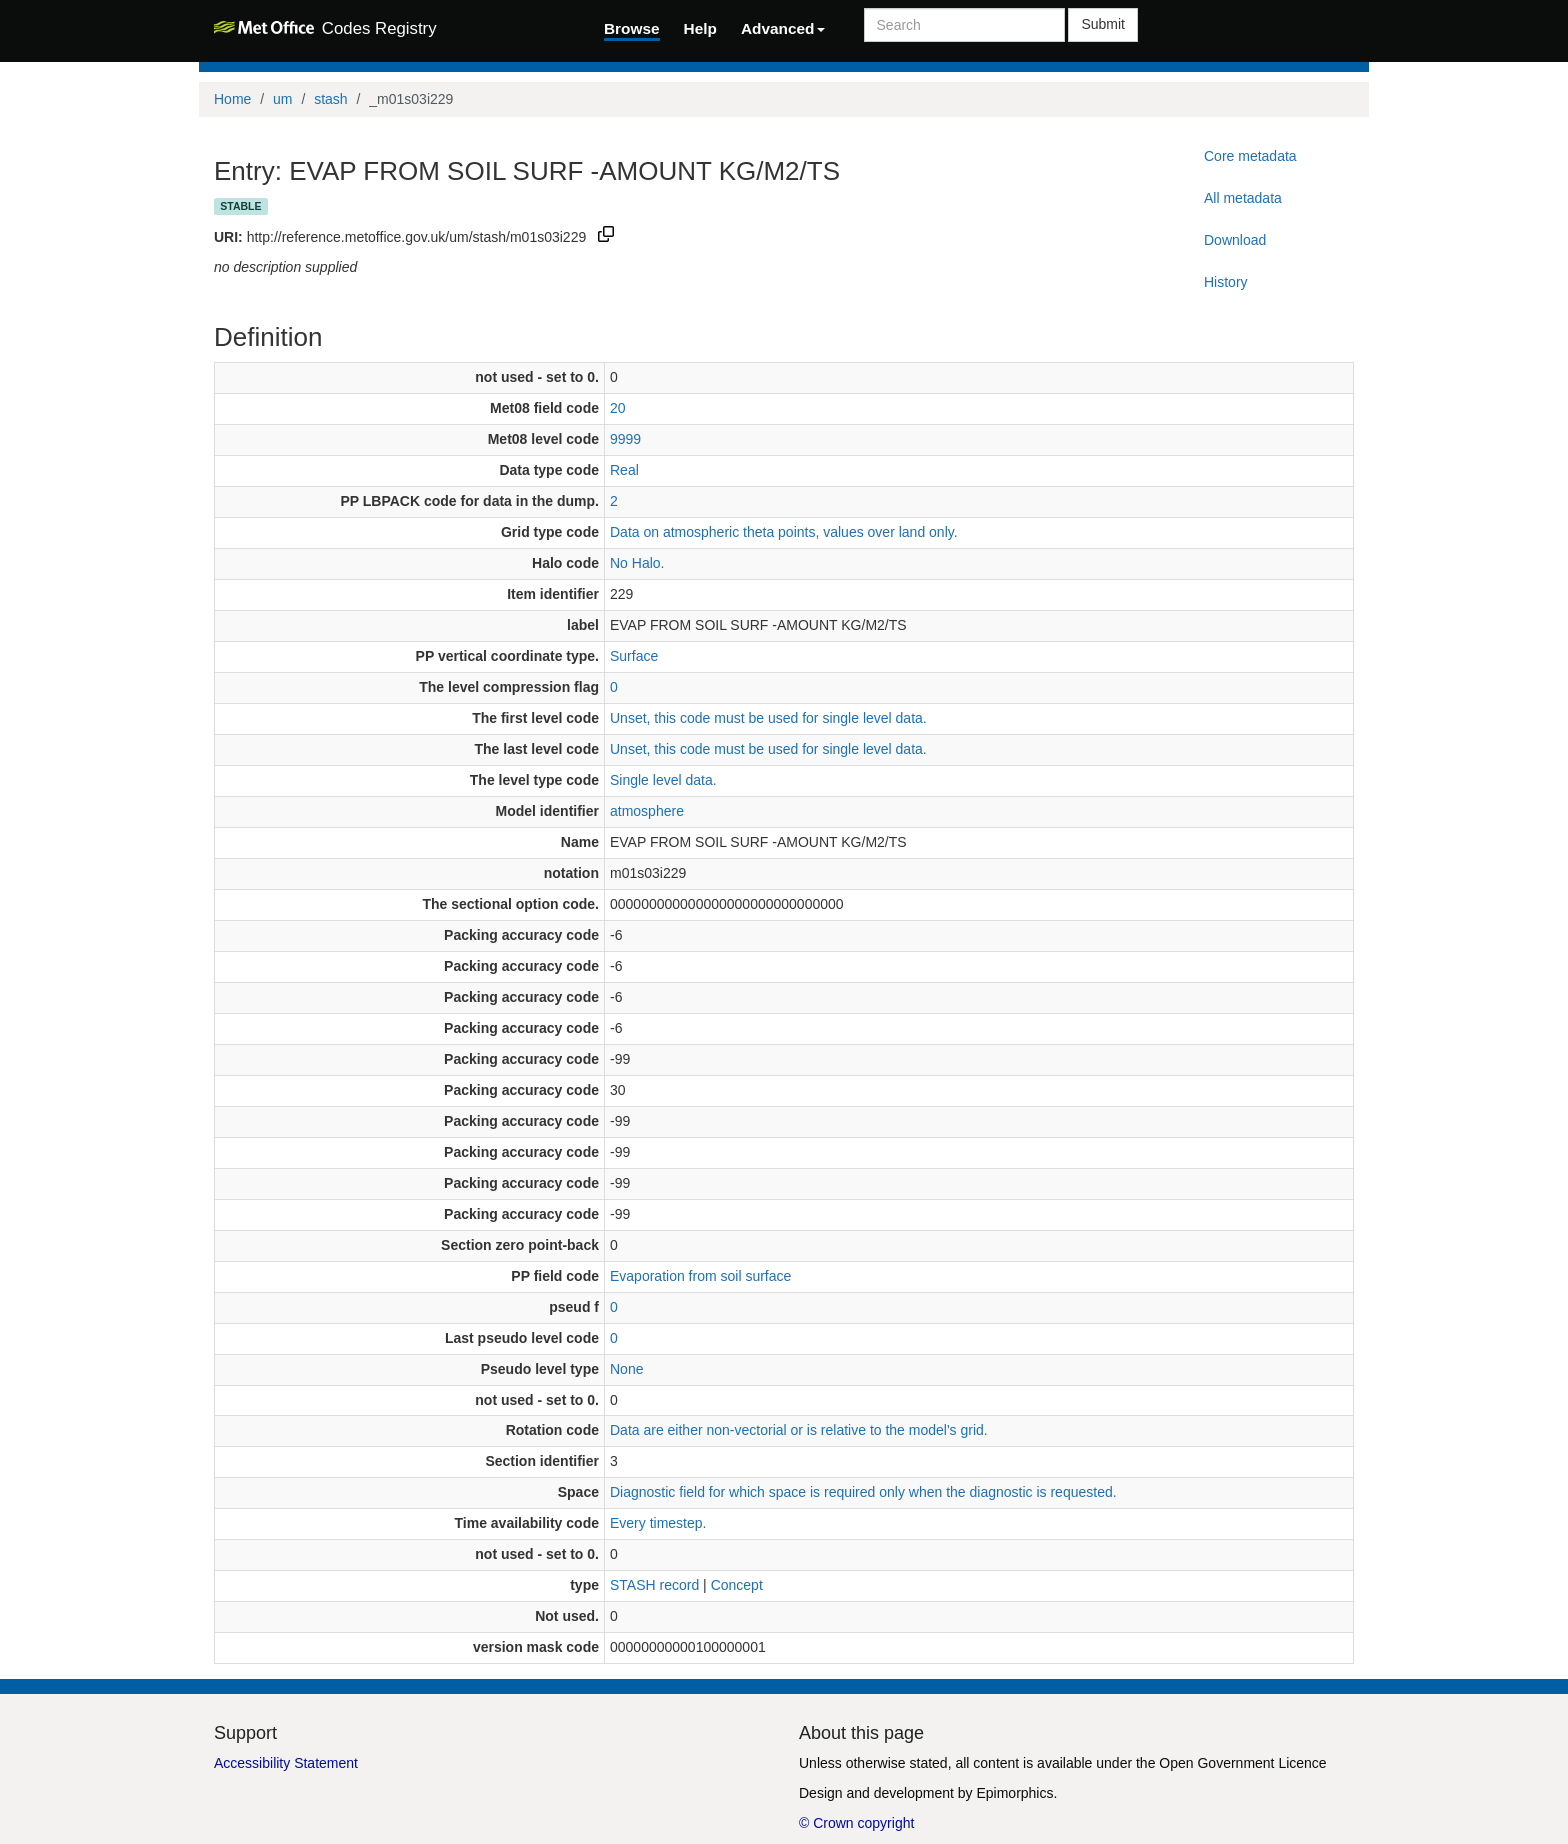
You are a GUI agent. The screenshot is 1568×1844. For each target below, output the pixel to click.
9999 (625, 439)
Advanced (783, 28)
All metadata (1243, 198)
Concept (737, 1585)
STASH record (654, 1585)
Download (1235, 240)
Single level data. (663, 780)
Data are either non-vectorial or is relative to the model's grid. (799, 1430)
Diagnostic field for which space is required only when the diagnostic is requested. (863, 1492)
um (282, 99)
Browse (632, 28)
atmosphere (647, 811)
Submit (1103, 24)
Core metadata (1250, 156)
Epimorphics (1014, 1793)
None (626, 1369)
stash (330, 99)
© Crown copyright (856, 1823)
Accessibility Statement (286, 1763)
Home (232, 99)
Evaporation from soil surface (700, 1276)
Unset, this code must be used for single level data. (768, 718)
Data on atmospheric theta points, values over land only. (784, 532)
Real (624, 470)
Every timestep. (658, 1523)
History (1226, 282)
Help (700, 28)
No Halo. (637, 563)
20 (618, 408)
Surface (634, 656)
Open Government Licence (1242, 1763)
